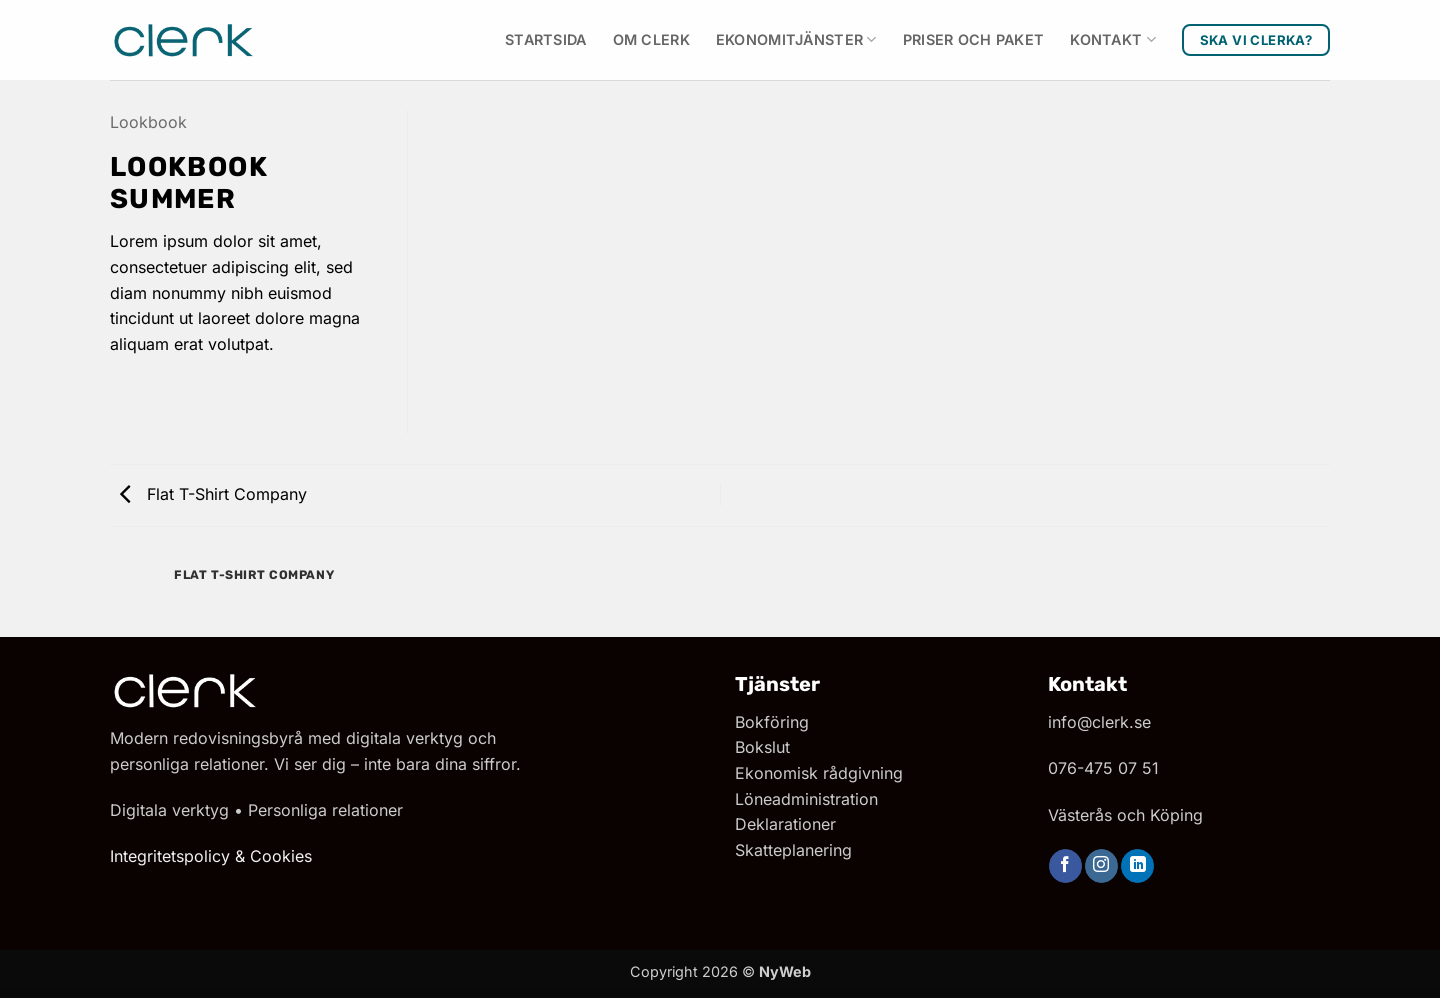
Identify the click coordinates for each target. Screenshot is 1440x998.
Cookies (281, 856)
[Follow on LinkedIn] (1137, 866)
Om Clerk (651, 39)
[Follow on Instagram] (1101, 866)
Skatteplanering (793, 850)
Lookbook (148, 122)
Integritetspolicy (170, 856)
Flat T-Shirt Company (213, 494)
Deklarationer (785, 824)
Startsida (546, 39)
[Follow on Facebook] (1065, 866)
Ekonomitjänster (796, 39)
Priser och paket (974, 39)
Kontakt (1113, 39)
